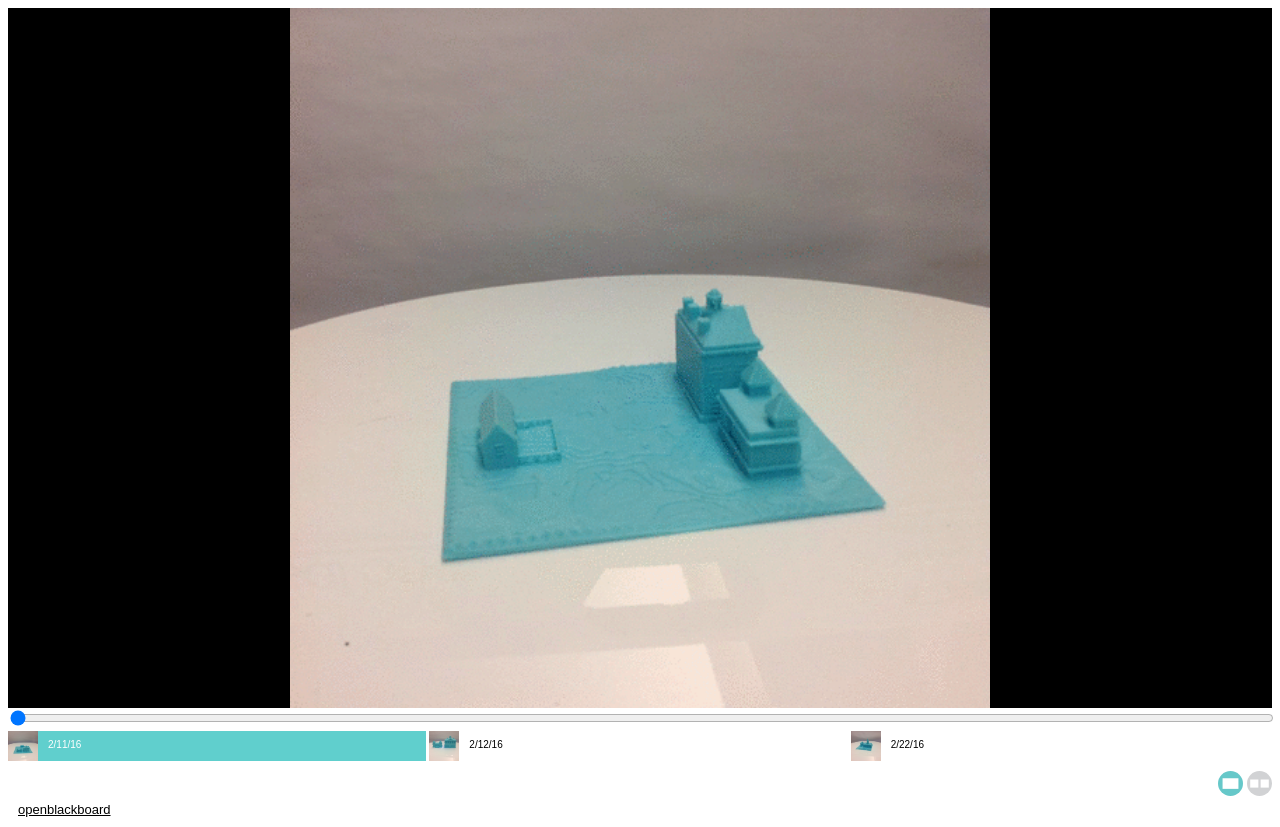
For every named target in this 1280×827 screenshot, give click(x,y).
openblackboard (64, 809)
